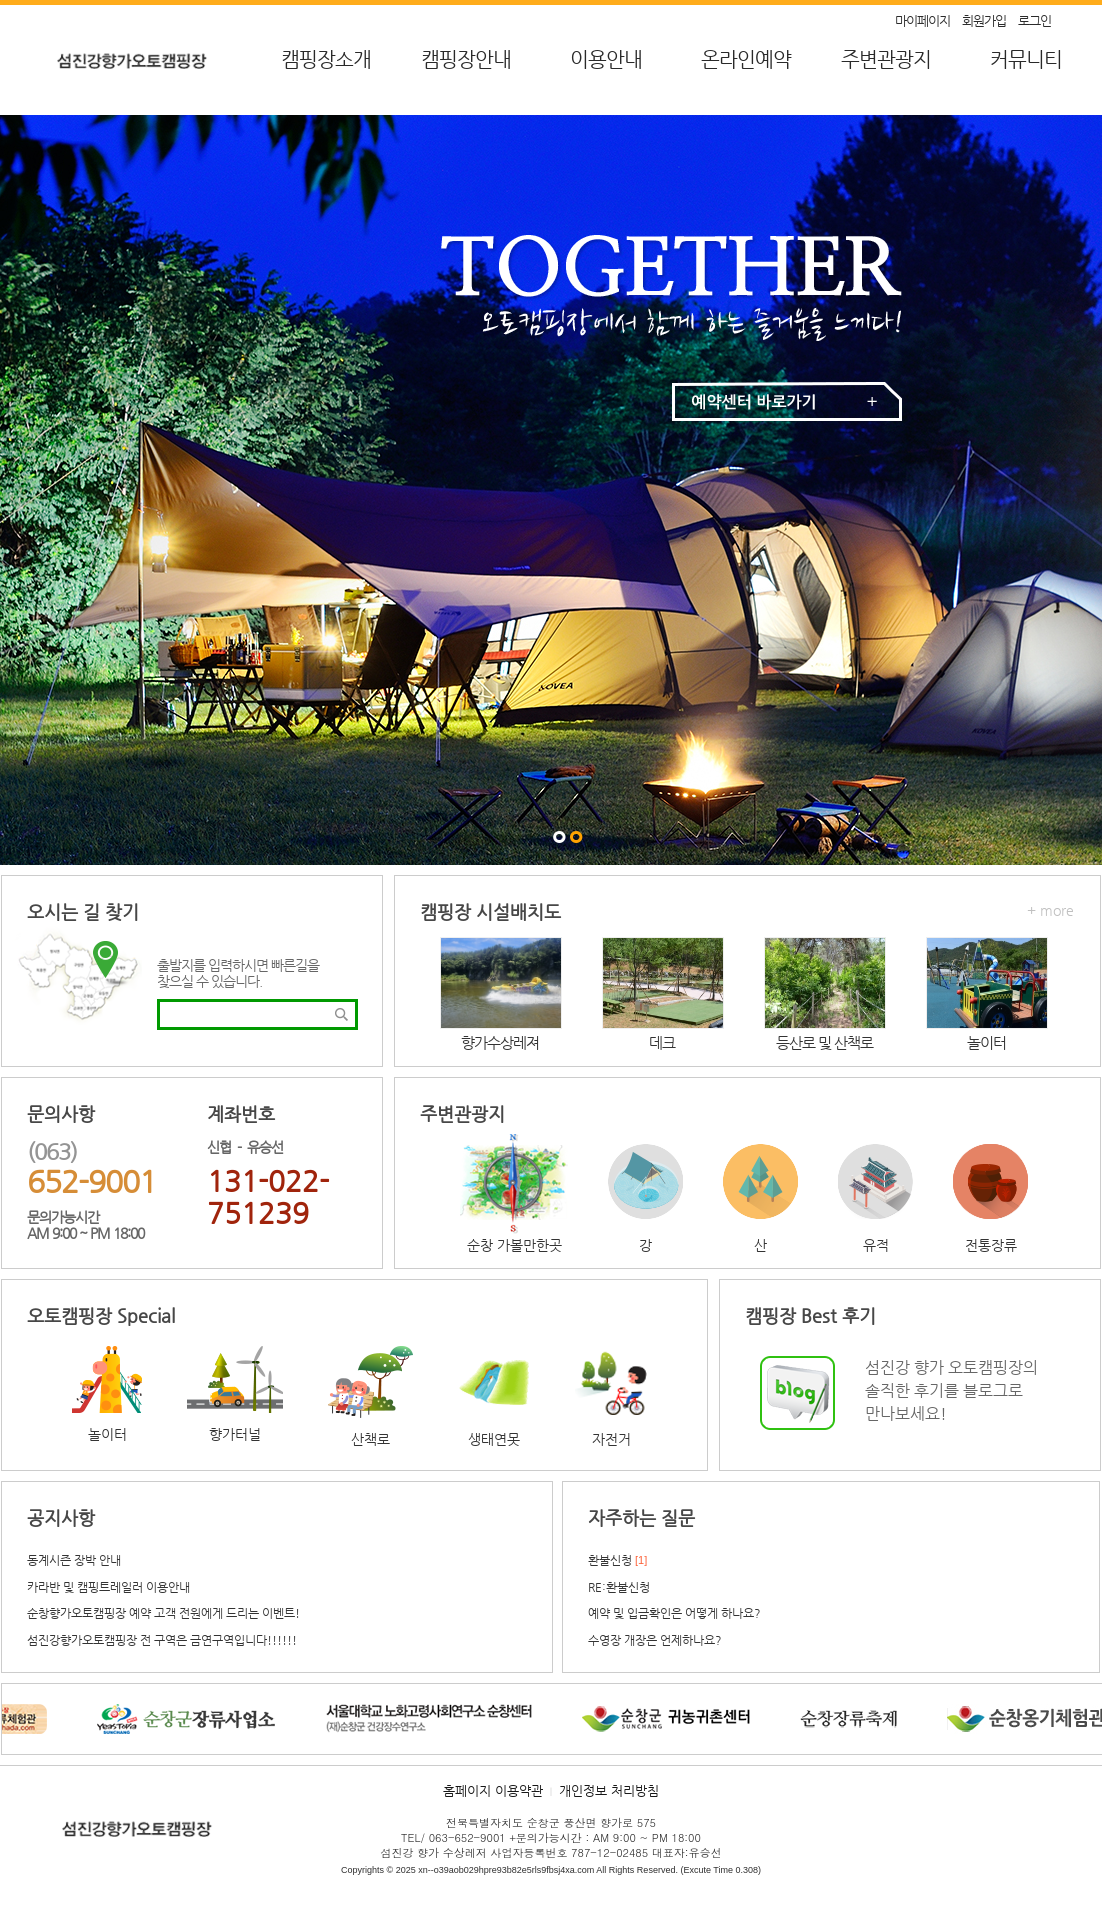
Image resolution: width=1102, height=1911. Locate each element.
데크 (662, 1042)
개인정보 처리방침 (609, 1790)
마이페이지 (922, 20)
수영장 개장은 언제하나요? (655, 1640)
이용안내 (606, 59)
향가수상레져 (500, 1042)
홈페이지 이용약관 (493, 1790)
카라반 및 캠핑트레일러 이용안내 (108, 1587)
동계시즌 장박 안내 (74, 1560)
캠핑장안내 (466, 59)
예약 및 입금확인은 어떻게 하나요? (674, 1613)
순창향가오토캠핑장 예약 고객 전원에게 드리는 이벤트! (163, 1613)
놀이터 (986, 1042)
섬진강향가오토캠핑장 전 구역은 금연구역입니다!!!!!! (162, 1640)
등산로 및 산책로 (824, 1042)
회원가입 (984, 20)
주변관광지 (886, 59)
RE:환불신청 (619, 1587)
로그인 (1034, 20)
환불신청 (610, 1560)
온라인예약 (746, 59)
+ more (1050, 910)
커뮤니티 (1026, 59)
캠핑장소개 (326, 59)
